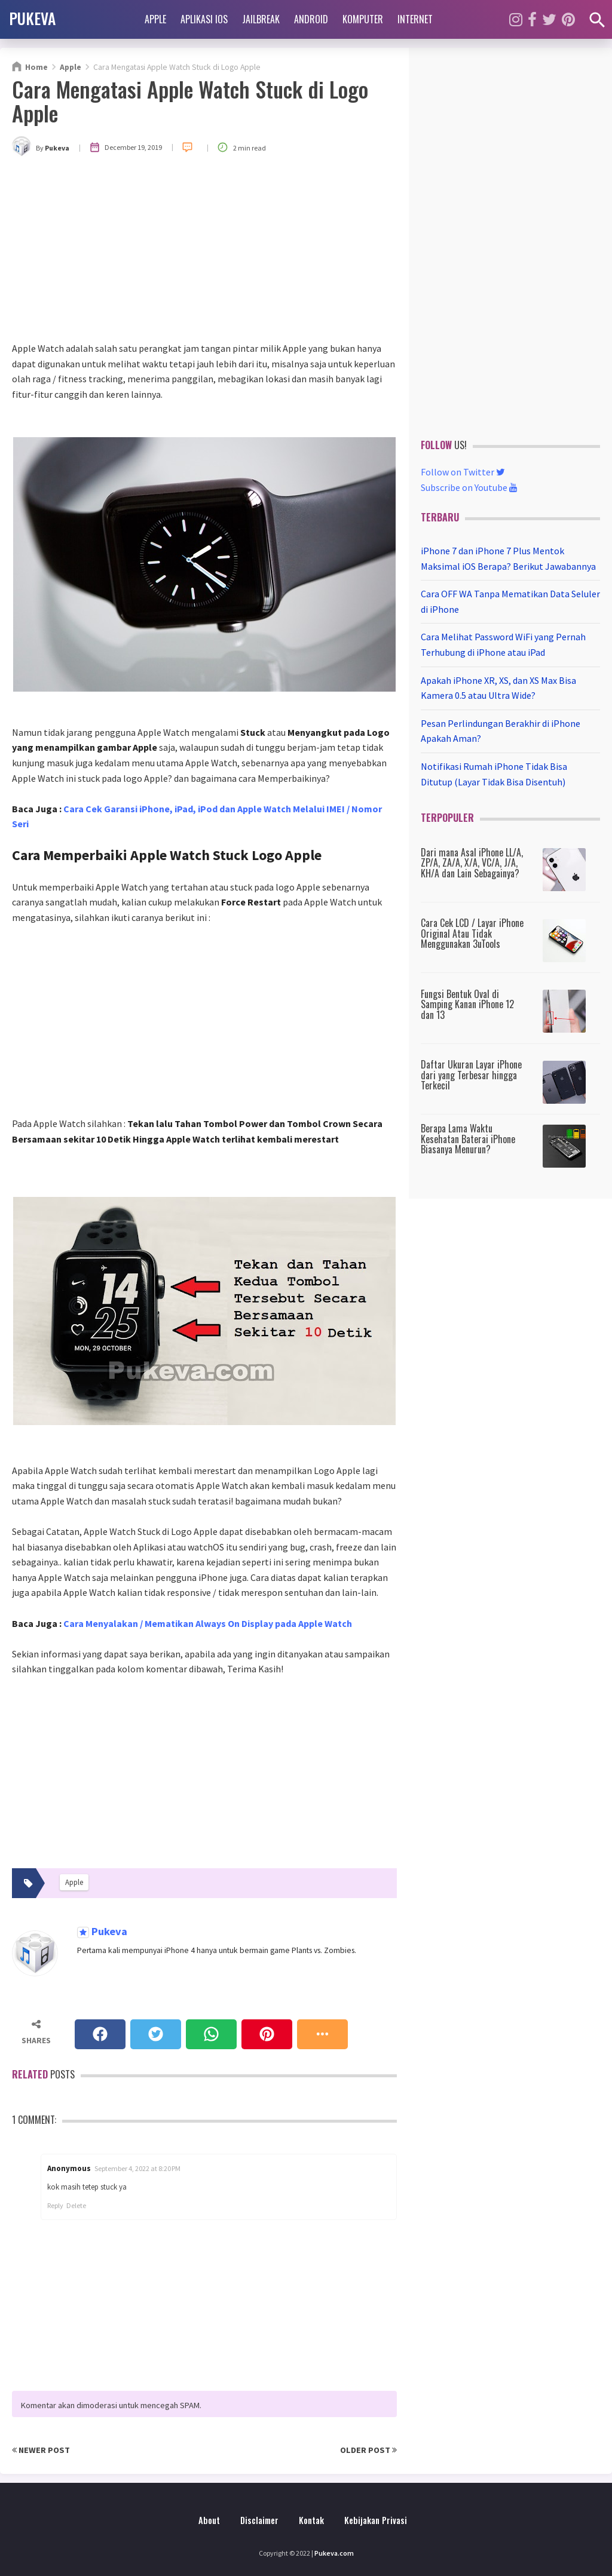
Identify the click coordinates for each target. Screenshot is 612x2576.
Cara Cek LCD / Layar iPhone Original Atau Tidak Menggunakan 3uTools (472, 933)
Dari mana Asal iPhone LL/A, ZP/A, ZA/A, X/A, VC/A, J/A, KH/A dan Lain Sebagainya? (472, 862)
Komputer (362, 19)
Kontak (311, 2520)
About (209, 2520)
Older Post (368, 2450)
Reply (55, 2205)
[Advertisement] (204, 251)
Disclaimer (259, 2520)
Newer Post (41, 2450)
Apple (155, 19)
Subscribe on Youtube (469, 487)
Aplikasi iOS (204, 19)
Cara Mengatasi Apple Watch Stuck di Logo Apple (190, 100)
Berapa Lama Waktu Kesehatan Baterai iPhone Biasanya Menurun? (468, 1138)
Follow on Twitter (463, 472)
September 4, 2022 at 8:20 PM (137, 2168)
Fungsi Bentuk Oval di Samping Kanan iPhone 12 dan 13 (467, 1004)
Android (311, 19)
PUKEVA (32, 18)
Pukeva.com (334, 2553)
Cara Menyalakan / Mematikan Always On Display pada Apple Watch (207, 1623)
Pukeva (108, 1932)
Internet (415, 19)
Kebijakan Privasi (375, 2520)
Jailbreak (261, 19)
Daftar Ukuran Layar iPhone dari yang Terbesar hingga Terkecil (471, 1074)
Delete (76, 2205)
